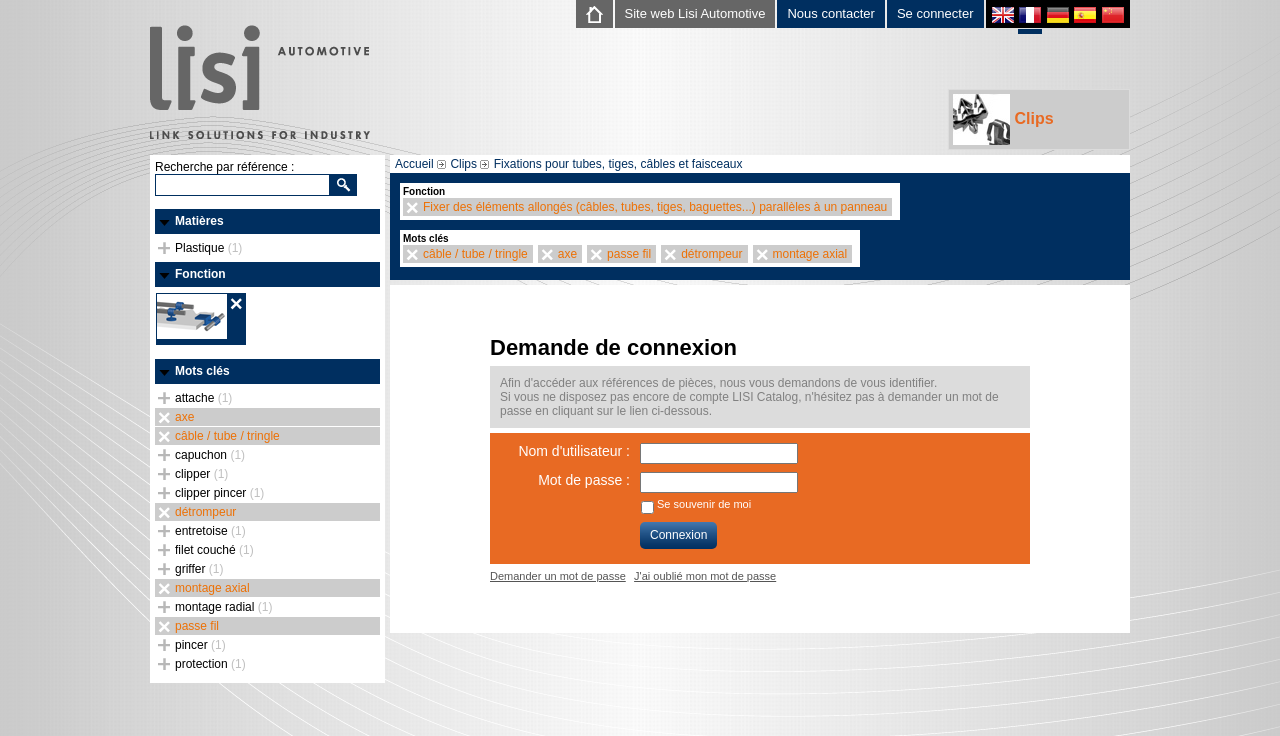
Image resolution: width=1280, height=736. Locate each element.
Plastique (208, 248)
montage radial (223, 607)
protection (210, 664)
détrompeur (205, 512)
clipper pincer (219, 493)
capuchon (210, 455)
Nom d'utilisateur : (574, 451)
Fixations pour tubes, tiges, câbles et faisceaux (618, 164)
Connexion (678, 535)
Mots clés (202, 371)
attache (203, 398)
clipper (201, 474)
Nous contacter (830, 13)
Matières (199, 221)
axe (184, 417)
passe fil (197, 626)
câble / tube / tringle (227, 436)
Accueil (414, 164)
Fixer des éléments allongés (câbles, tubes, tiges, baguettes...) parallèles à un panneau (655, 207)
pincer (200, 645)
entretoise (210, 531)
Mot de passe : (584, 480)
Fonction (200, 274)
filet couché (214, 550)
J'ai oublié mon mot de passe (705, 576)
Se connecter (935, 13)
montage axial (212, 588)
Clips (1003, 119)
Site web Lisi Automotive (695, 13)
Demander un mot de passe (558, 576)
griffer (199, 569)
